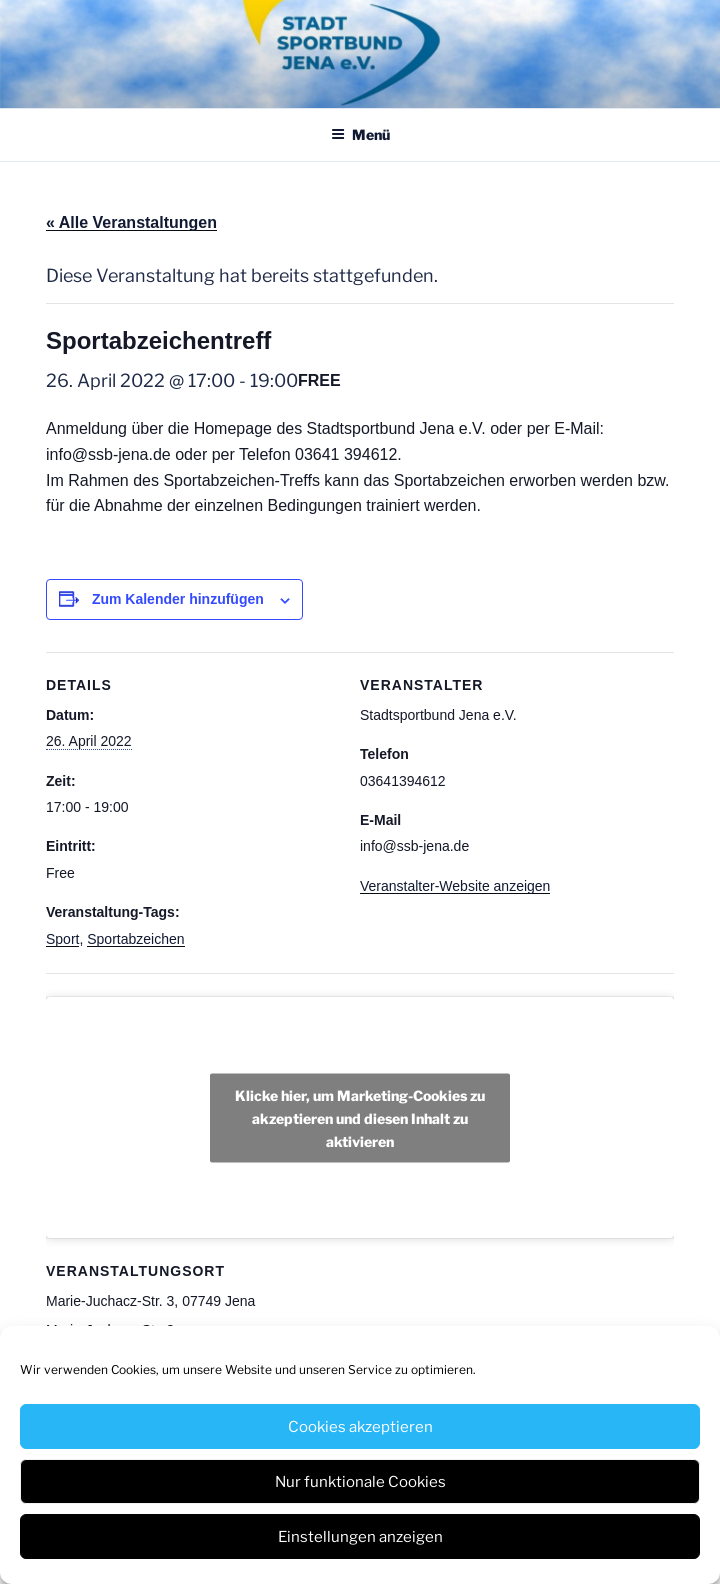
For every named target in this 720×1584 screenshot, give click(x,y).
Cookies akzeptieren (360, 1427)
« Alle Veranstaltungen (131, 222)
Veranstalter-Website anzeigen (455, 886)
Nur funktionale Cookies (360, 1482)
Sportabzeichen (135, 939)
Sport (62, 939)
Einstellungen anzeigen (360, 1537)
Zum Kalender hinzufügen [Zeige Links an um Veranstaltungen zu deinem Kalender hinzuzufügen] (178, 599)
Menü (360, 134)
